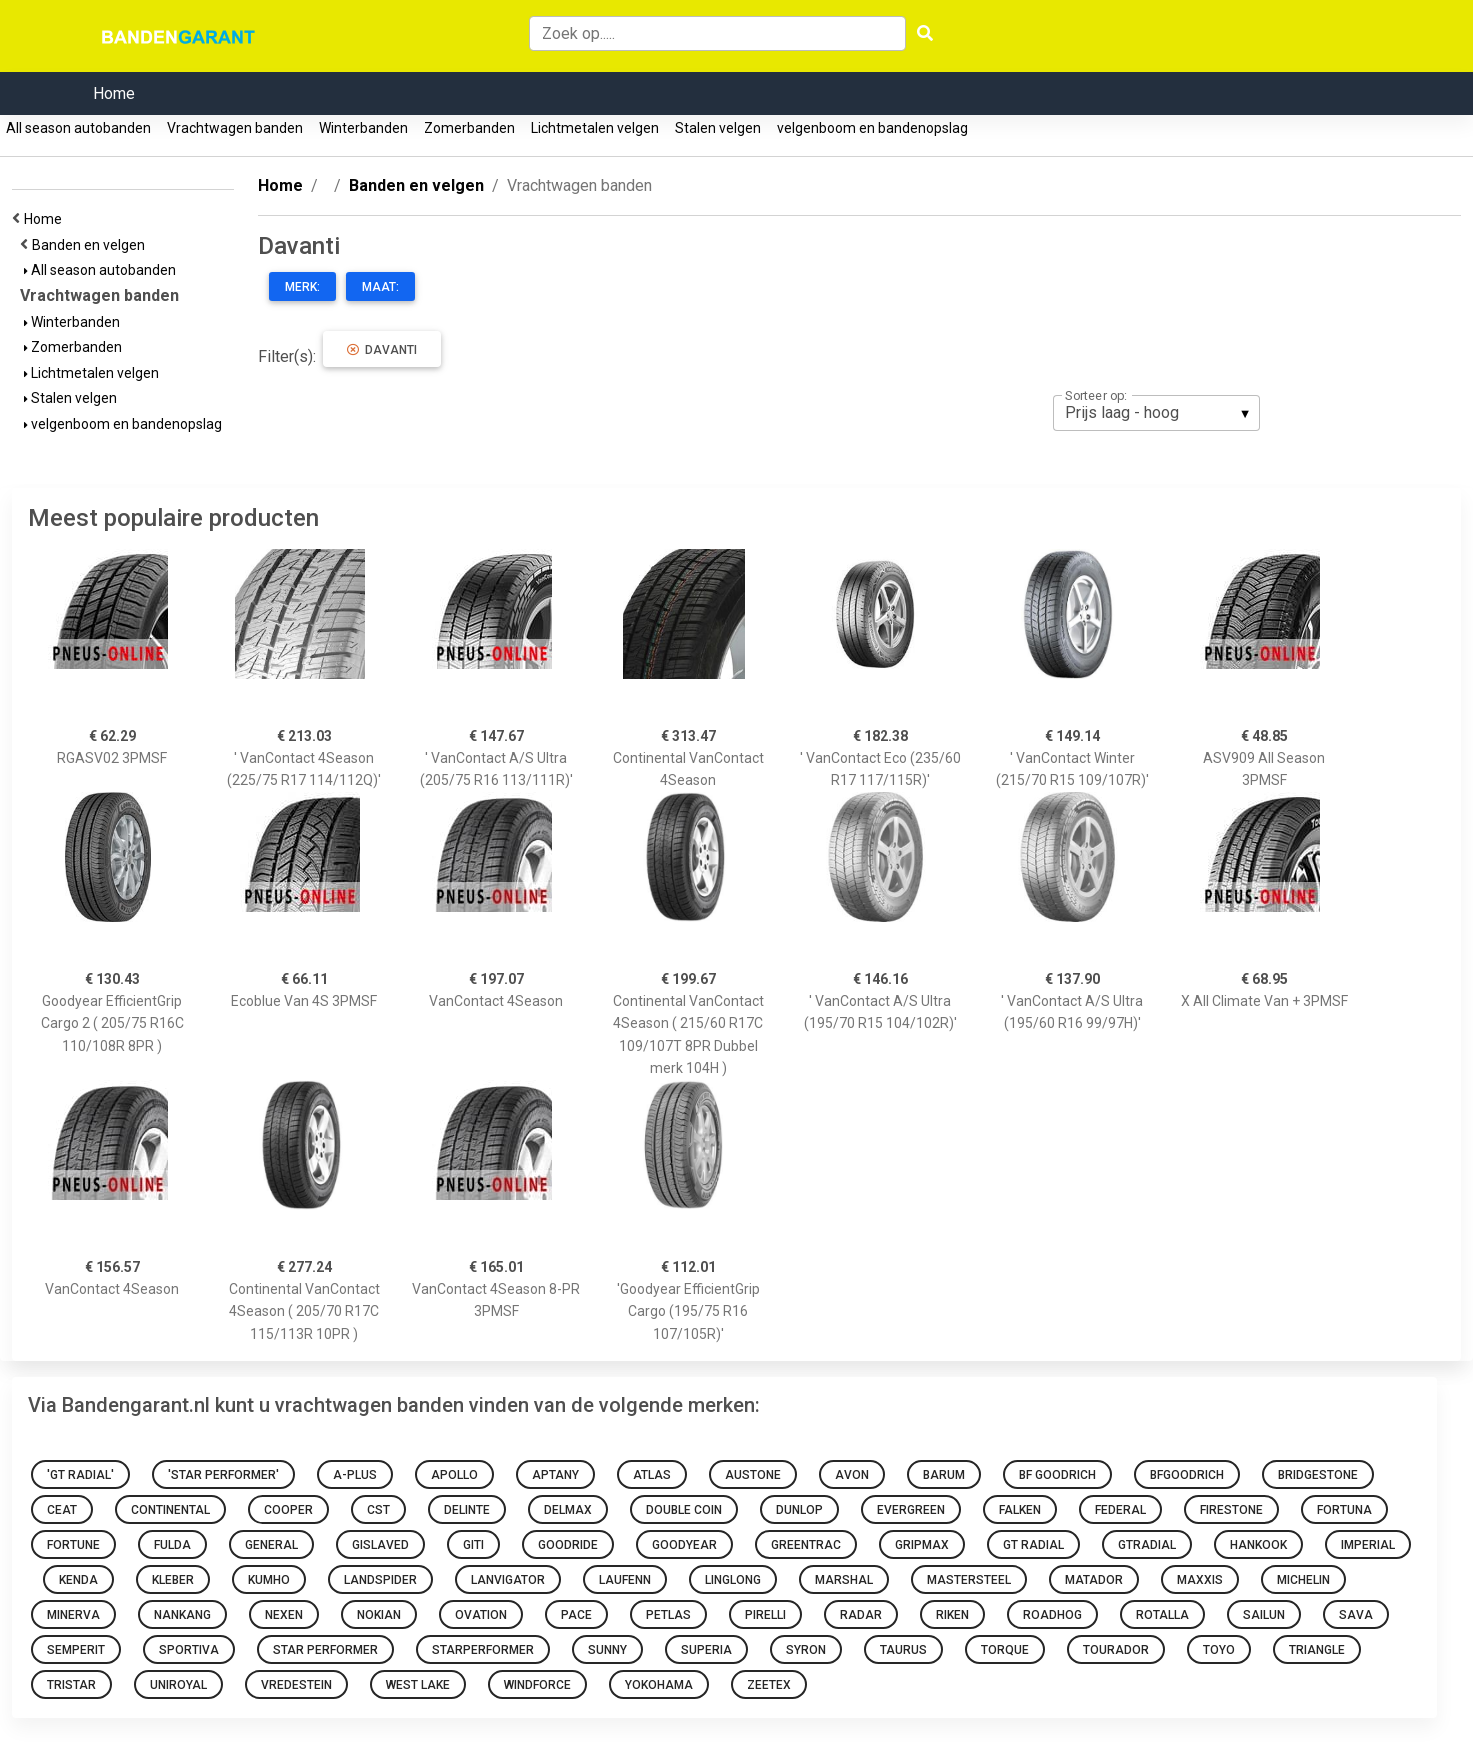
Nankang (182, 1615)
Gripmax (922, 1545)
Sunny (607, 1650)
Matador (1094, 1580)
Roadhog (1052, 1615)
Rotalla (1162, 1615)
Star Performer (325, 1650)
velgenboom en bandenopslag (872, 128)
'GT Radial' (80, 1475)
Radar (861, 1615)
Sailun (1264, 1615)
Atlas (652, 1475)
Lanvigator (508, 1580)
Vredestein (296, 1685)
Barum (944, 1475)
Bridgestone (1318, 1475)
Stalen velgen (718, 128)
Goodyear (684, 1545)
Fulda (172, 1545)
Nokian (379, 1615)
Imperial (1368, 1545)
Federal (1120, 1510)
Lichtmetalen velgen (595, 128)
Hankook (1258, 1545)
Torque (1005, 1650)
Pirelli (765, 1615)
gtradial (1147, 1545)
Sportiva (189, 1650)
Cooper (288, 1510)
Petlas (668, 1615)
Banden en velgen (91, 245)
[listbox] (1156, 413)
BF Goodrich (1057, 1475)
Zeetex (769, 1685)
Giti (473, 1545)
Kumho (269, 1580)
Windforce (537, 1685)
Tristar (71, 1685)
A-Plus (355, 1475)
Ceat (62, 1510)
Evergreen (911, 1510)
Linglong (733, 1580)
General (271, 1545)
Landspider (380, 1580)
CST (378, 1510)
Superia (706, 1650)
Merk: (302, 287)
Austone (753, 1475)
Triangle (1317, 1650)
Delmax (568, 1510)
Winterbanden (363, 128)
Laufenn (625, 1580)
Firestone (1231, 1510)
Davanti (382, 350)
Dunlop (799, 1510)
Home (114, 93)
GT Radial (1033, 1545)
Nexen (284, 1615)
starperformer (483, 1650)
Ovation (481, 1615)
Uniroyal (178, 1685)
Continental (170, 1510)
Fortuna (1344, 1510)
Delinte (467, 1510)
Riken (952, 1615)
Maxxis (1200, 1580)
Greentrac (806, 1545)
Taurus (903, 1650)
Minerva (73, 1615)
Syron (806, 1650)
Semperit (76, 1650)
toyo (1219, 1650)
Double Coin (684, 1510)
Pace (576, 1615)
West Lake (418, 1685)
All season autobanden (78, 128)
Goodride (568, 1545)
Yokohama (659, 1685)
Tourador (1116, 1650)
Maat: (380, 287)
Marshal (844, 1580)
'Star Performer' (223, 1475)
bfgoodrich (1187, 1475)
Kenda (78, 1580)
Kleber (173, 1580)
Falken (1020, 1510)
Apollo (454, 1475)
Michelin (1303, 1580)
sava (1356, 1615)
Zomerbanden (469, 128)
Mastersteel (969, 1580)
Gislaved (380, 1545)
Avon (852, 1475)
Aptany (555, 1475)
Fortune (73, 1545)
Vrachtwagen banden (235, 128)
